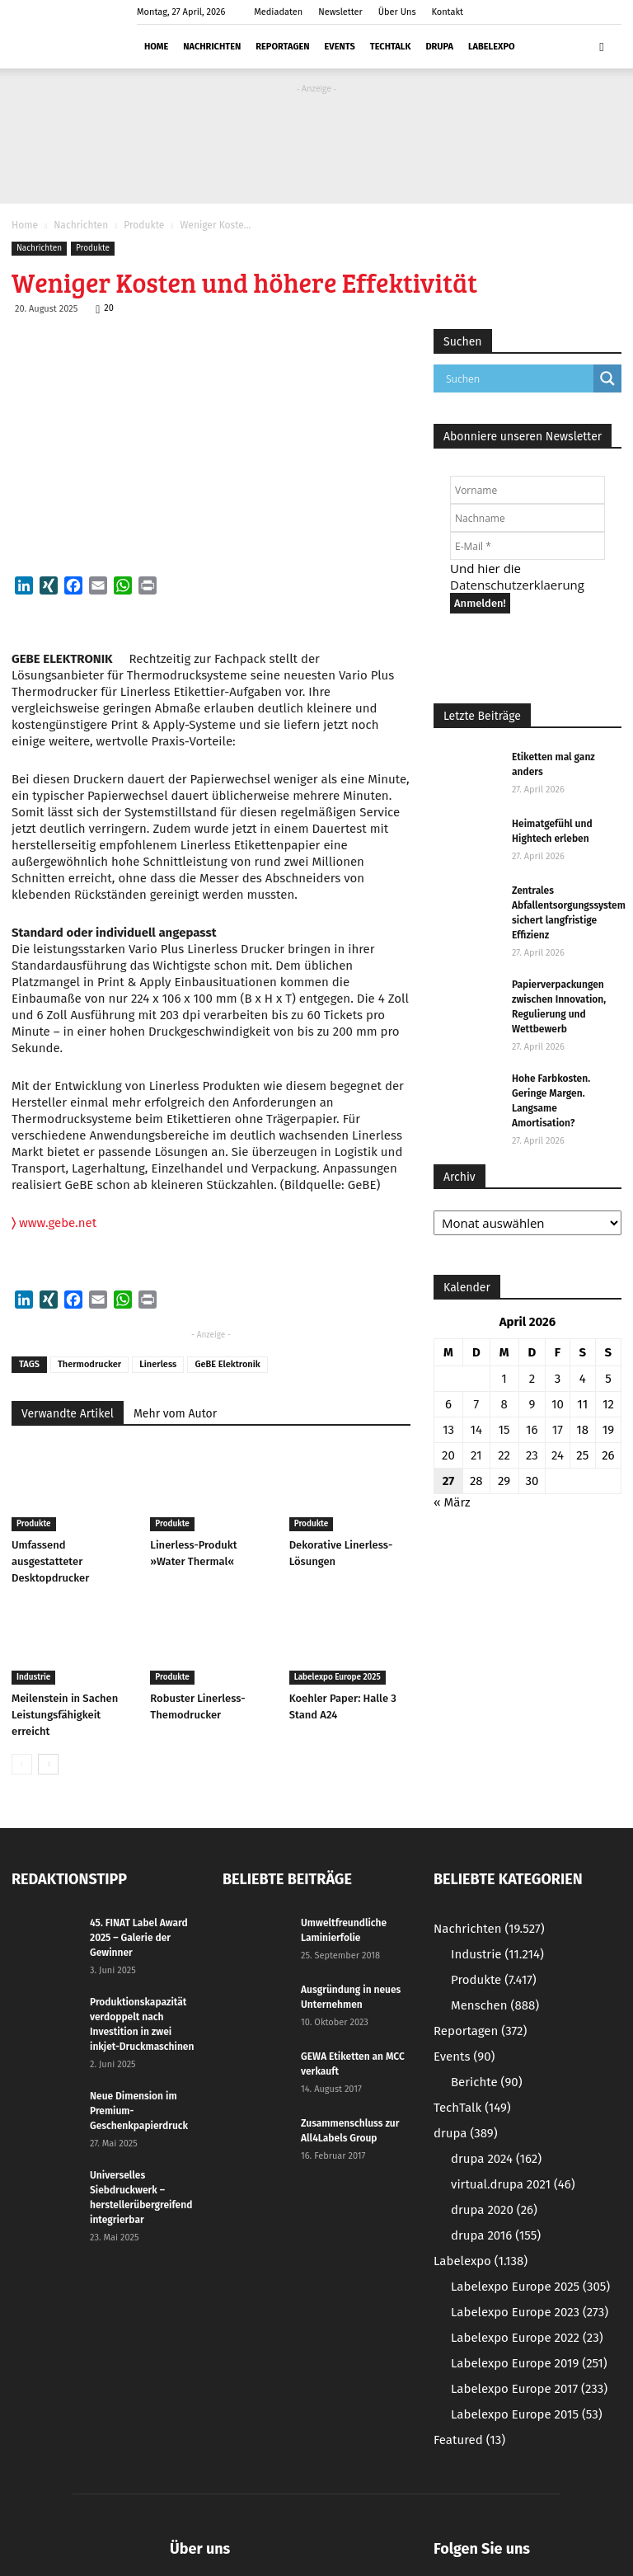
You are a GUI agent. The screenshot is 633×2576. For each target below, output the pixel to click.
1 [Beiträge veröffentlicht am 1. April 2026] (504, 1378)
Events (340, 46)
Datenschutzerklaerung (517, 584)
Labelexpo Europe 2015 (527, 2414)
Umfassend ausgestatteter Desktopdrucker (50, 1561)
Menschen (495, 2005)
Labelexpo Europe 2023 (529, 2312)
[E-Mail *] (527, 546)
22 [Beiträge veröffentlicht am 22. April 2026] (504, 1455)
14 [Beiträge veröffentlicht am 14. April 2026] (476, 1429)
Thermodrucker (89, 1364)
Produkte (144, 225)
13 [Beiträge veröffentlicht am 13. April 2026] (448, 1429)
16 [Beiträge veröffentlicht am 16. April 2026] (532, 1429)
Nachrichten (212, 46)
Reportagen (282, 46)
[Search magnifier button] (607, 378)
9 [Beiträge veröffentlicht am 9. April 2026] (531, 1404)
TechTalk (390, 46)
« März (452, 1502)
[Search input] (517, 378)
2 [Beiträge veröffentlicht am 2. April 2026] (532, 1378)
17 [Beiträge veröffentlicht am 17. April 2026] (557, 1429)
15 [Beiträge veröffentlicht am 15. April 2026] (504, 1429)
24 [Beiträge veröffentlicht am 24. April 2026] (557, 1455)
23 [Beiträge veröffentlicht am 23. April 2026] (532, 1455)
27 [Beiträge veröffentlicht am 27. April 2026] (449, 1481)
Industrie (33, 1677)
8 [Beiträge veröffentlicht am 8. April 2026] (503, 1404)
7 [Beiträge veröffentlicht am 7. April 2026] (476, 1404)
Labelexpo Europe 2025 (337, 1677)
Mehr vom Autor (175, 1414)
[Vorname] (527, 490)
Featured (469, 2440)
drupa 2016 (496, 2235)
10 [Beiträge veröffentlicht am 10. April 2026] (557, 1404)
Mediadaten (278, 12)
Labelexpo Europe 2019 (529, 2363)
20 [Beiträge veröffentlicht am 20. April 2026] (448, 1455)
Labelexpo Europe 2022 (527, 2337)
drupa (438, 46)
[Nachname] (527, 518)
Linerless (157, 1364)
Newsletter (340, 12)
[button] (601, 46)
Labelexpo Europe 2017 (529, 2388)
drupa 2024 (496, 2158)
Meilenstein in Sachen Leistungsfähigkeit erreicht (65, 1714)
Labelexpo (491, 46)
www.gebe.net (54, 1222)
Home (156, 46)
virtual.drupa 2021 (513, 2184)
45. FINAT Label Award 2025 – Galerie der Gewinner (139, 1937)
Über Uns (397, 12)
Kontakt (447, 12)
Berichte (487, 2082)
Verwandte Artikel (67, 1414)
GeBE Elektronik (227, 1364)
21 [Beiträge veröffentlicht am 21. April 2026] (476, 1455)
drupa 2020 (494, 2209)
